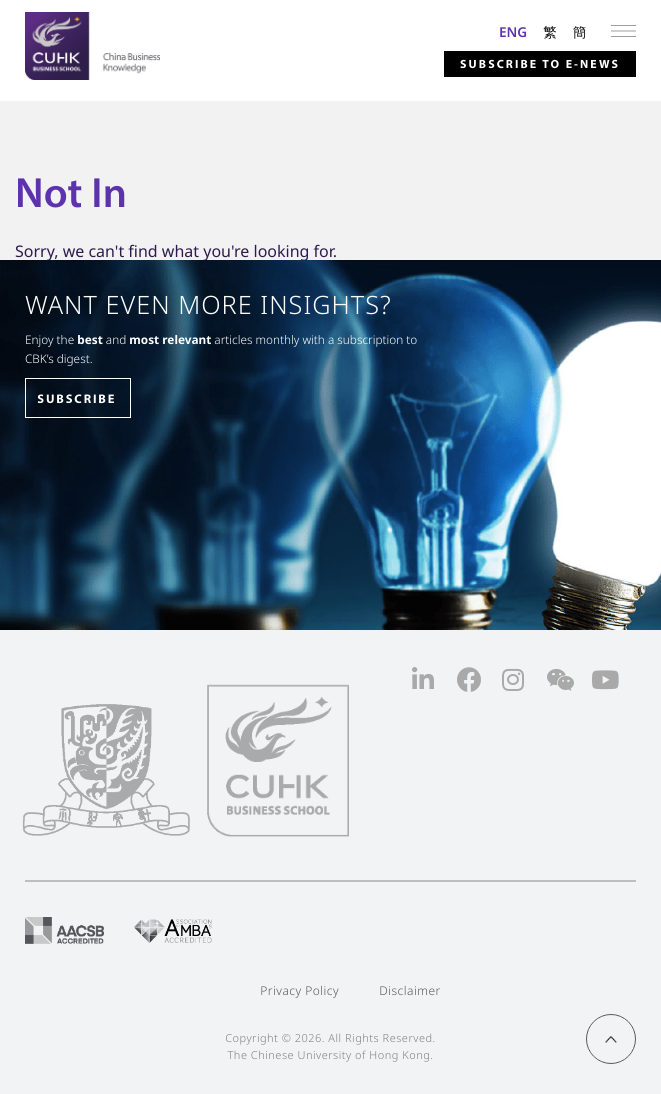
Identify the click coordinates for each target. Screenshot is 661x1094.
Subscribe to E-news (539, 64)
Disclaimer (410, 990)
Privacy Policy (299, 990)
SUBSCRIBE (76, 399)
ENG (513, 31)
